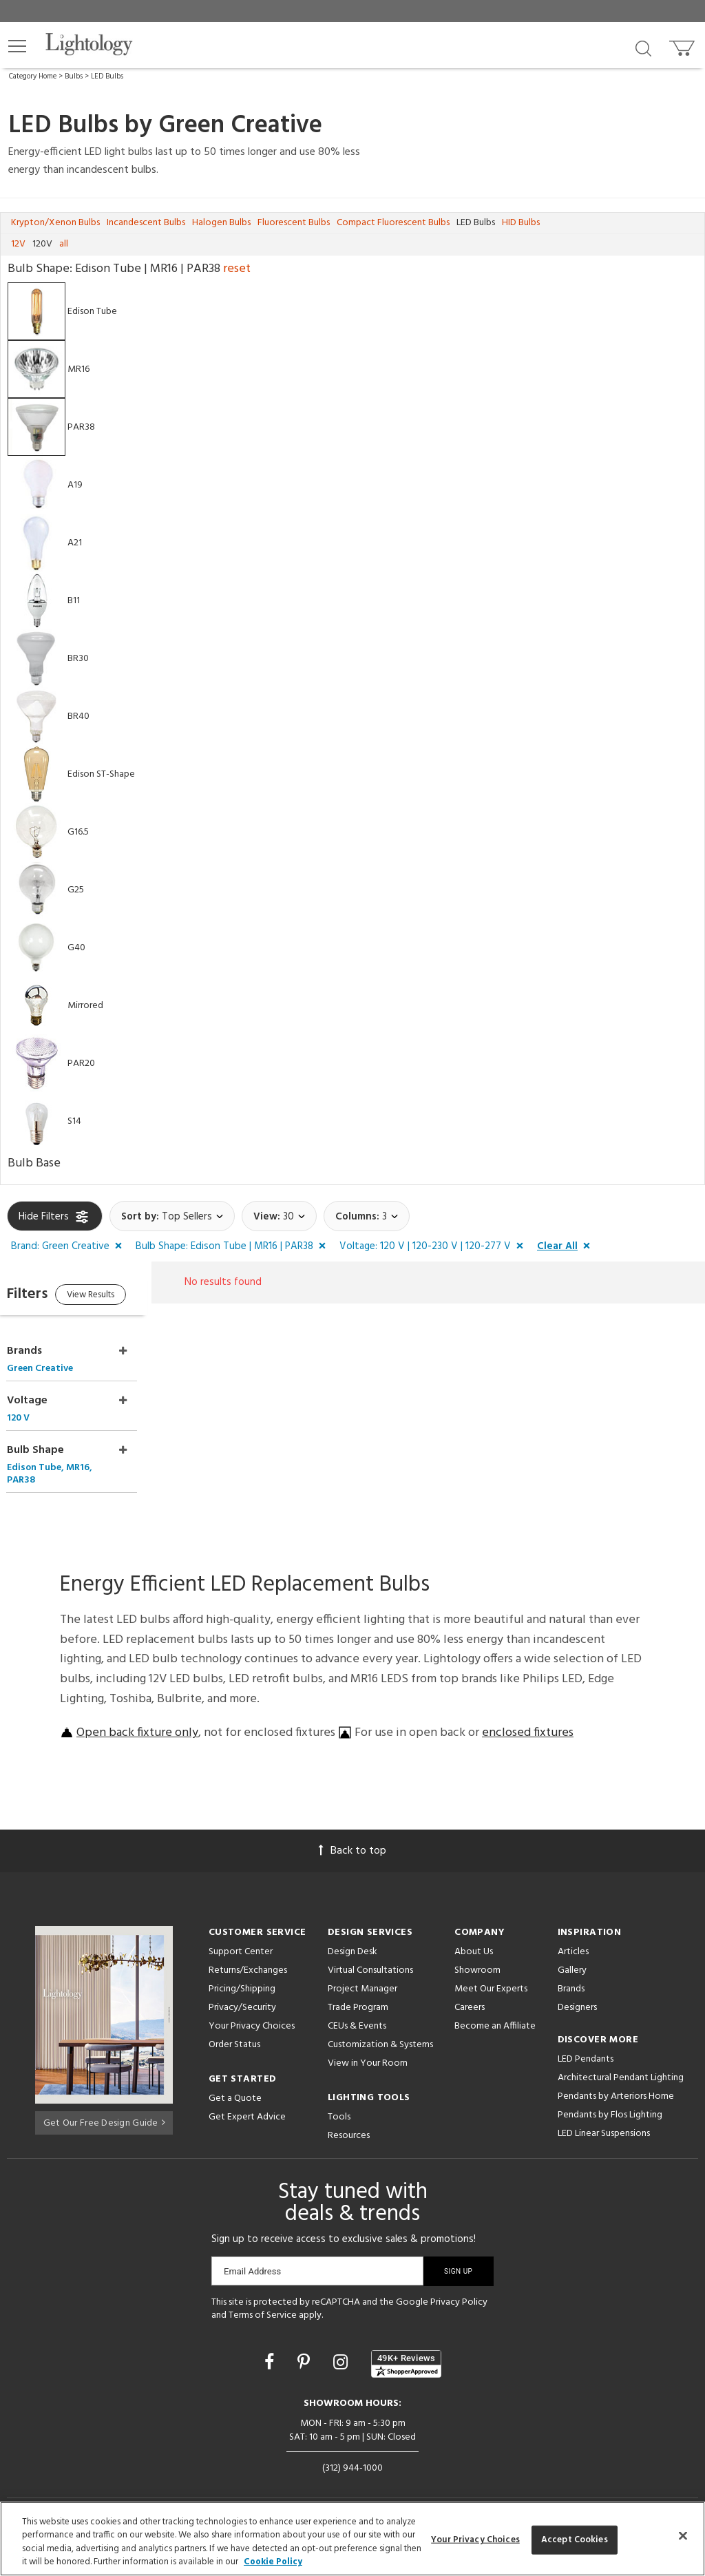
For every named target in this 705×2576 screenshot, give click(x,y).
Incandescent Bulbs (146, 223)
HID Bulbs (521, 223)
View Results (122, 1297)
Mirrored (85, 1006)
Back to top (352, 1832)
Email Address (252, 2253)
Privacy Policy (458, 2284)
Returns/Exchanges (248, 1952)
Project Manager (362, 1970)
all (63, 244)
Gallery (572, 1952)
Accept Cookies (574, 2540)
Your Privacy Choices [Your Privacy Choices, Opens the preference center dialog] (475, 2540)
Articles (573, 1933)
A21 (74, 543)
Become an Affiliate (495, 2007)
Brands (571, 1970)
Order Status (234, 2026)
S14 (74, 1121)
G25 (75, 890)
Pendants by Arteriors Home (616, 2078)
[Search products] (643, 47)
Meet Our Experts (490, 1970)
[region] (352, 2539)
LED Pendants (585, 2041)
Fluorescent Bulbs (293, 223)
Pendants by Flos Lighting (610, 2096)
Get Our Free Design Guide (104, 2102)
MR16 (78, 369)
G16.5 (78, 832)
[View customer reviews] (406, 2345)
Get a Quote (235, 2080)
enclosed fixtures (528, 1714)
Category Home (32, 76)
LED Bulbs (107, 76)
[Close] (683, 2535)
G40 (76, 948)
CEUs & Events (357, 2007)
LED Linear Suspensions (604, 2115)
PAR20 (81, 1063)
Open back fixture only (137, 1714)
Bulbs (74, 76)
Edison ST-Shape (101, 774)
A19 (75, 485)
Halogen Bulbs (221, 223)
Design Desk (352, 1933)
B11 (73, 601)
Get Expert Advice (247, 2098)
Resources (349, 2117)
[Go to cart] (683, 45)
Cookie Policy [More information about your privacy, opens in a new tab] (273, 2562)
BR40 (78, 716)
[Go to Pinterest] (306, 2345)
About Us (473, 1933)
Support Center (241, 1933)
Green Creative (240, 126)
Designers (577, 1989)
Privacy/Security (242, 1989)
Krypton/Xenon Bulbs (55, 223)
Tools (339, 2098)
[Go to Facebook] (271, 2345)
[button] (17, 46)
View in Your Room (368, 2045)
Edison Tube (92, 312)
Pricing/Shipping (242, 1970)
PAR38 (81, 427)
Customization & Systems (380, 2026)
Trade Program (358, 1989)
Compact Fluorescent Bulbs (393, 223)
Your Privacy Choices (252, 2008)
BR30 (78, 659)
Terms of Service (263, 2297)
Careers (469, 1989)
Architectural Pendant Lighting (621, 2059)
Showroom (477, 1952)
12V (18, 244)
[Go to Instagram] (342, 2345)
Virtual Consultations (370, 1952)
